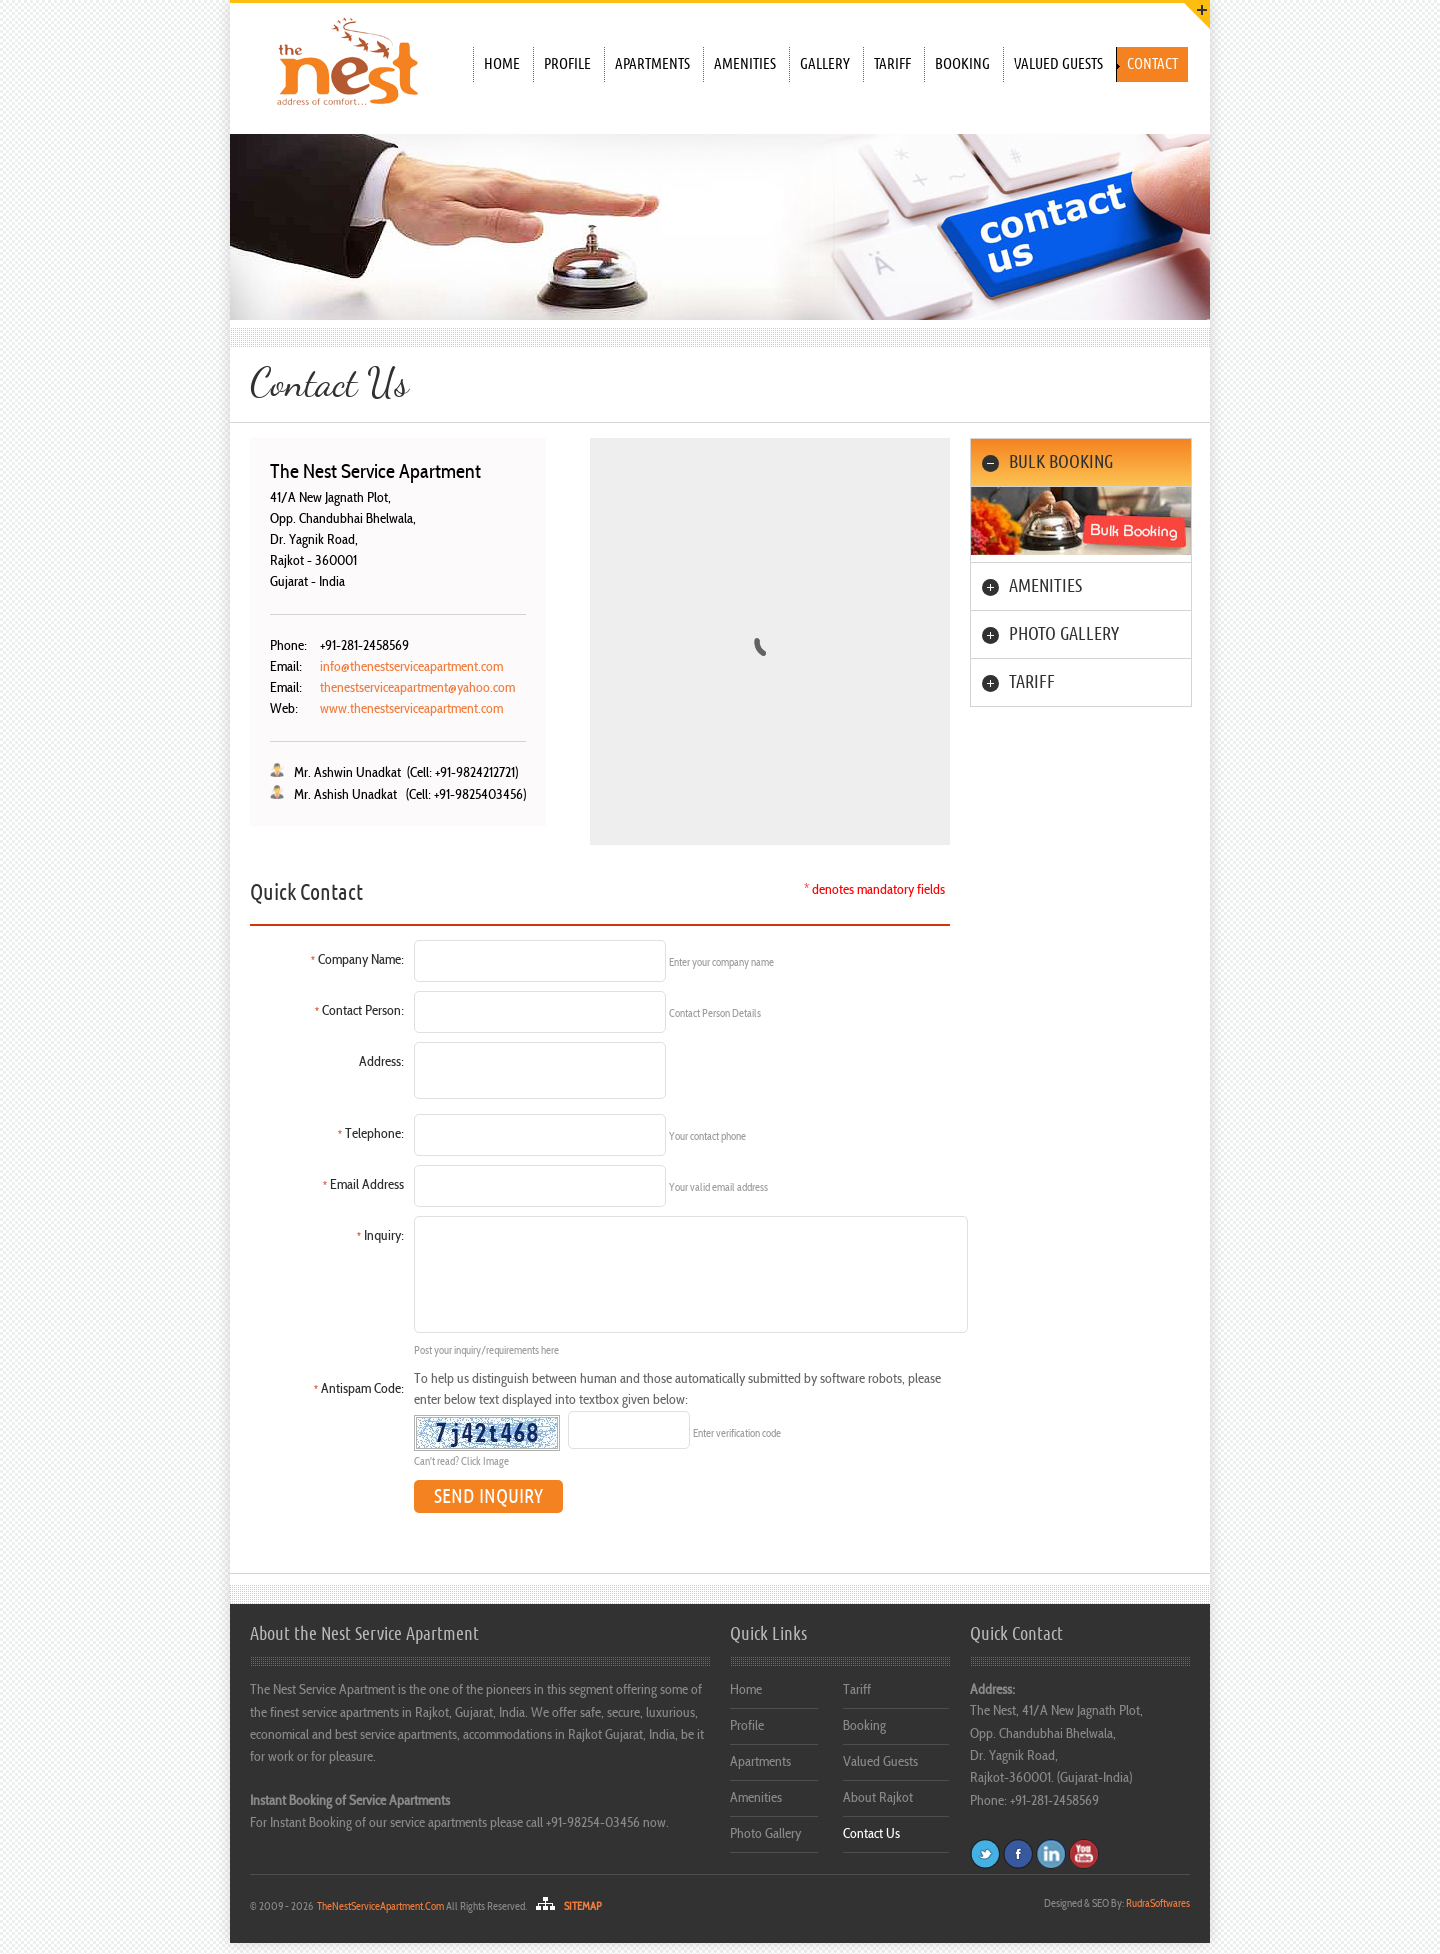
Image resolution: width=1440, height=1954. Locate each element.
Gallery (825, 64)
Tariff (892, 64)
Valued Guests (1058, 64)
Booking (962, 64)
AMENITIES (1045, 586)
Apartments (652, 64)
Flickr (1051, 1854)
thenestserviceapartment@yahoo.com (417, 688)
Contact (1152, 64)
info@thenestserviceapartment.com (411, 667)
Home (502, 64)
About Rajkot (878, 1798)
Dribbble (1084, 1854)
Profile (567, 64)
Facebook (1018, 1854)
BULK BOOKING (1061, 462)
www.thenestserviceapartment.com (411, 709)
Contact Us (871, 1834)
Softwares (1158, 1904)
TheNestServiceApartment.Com (380, 1907)
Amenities (745, 64)
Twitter (985, 1854)
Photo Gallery (765, 1834)
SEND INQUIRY (488, 1496)
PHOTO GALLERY (1064, 634)
